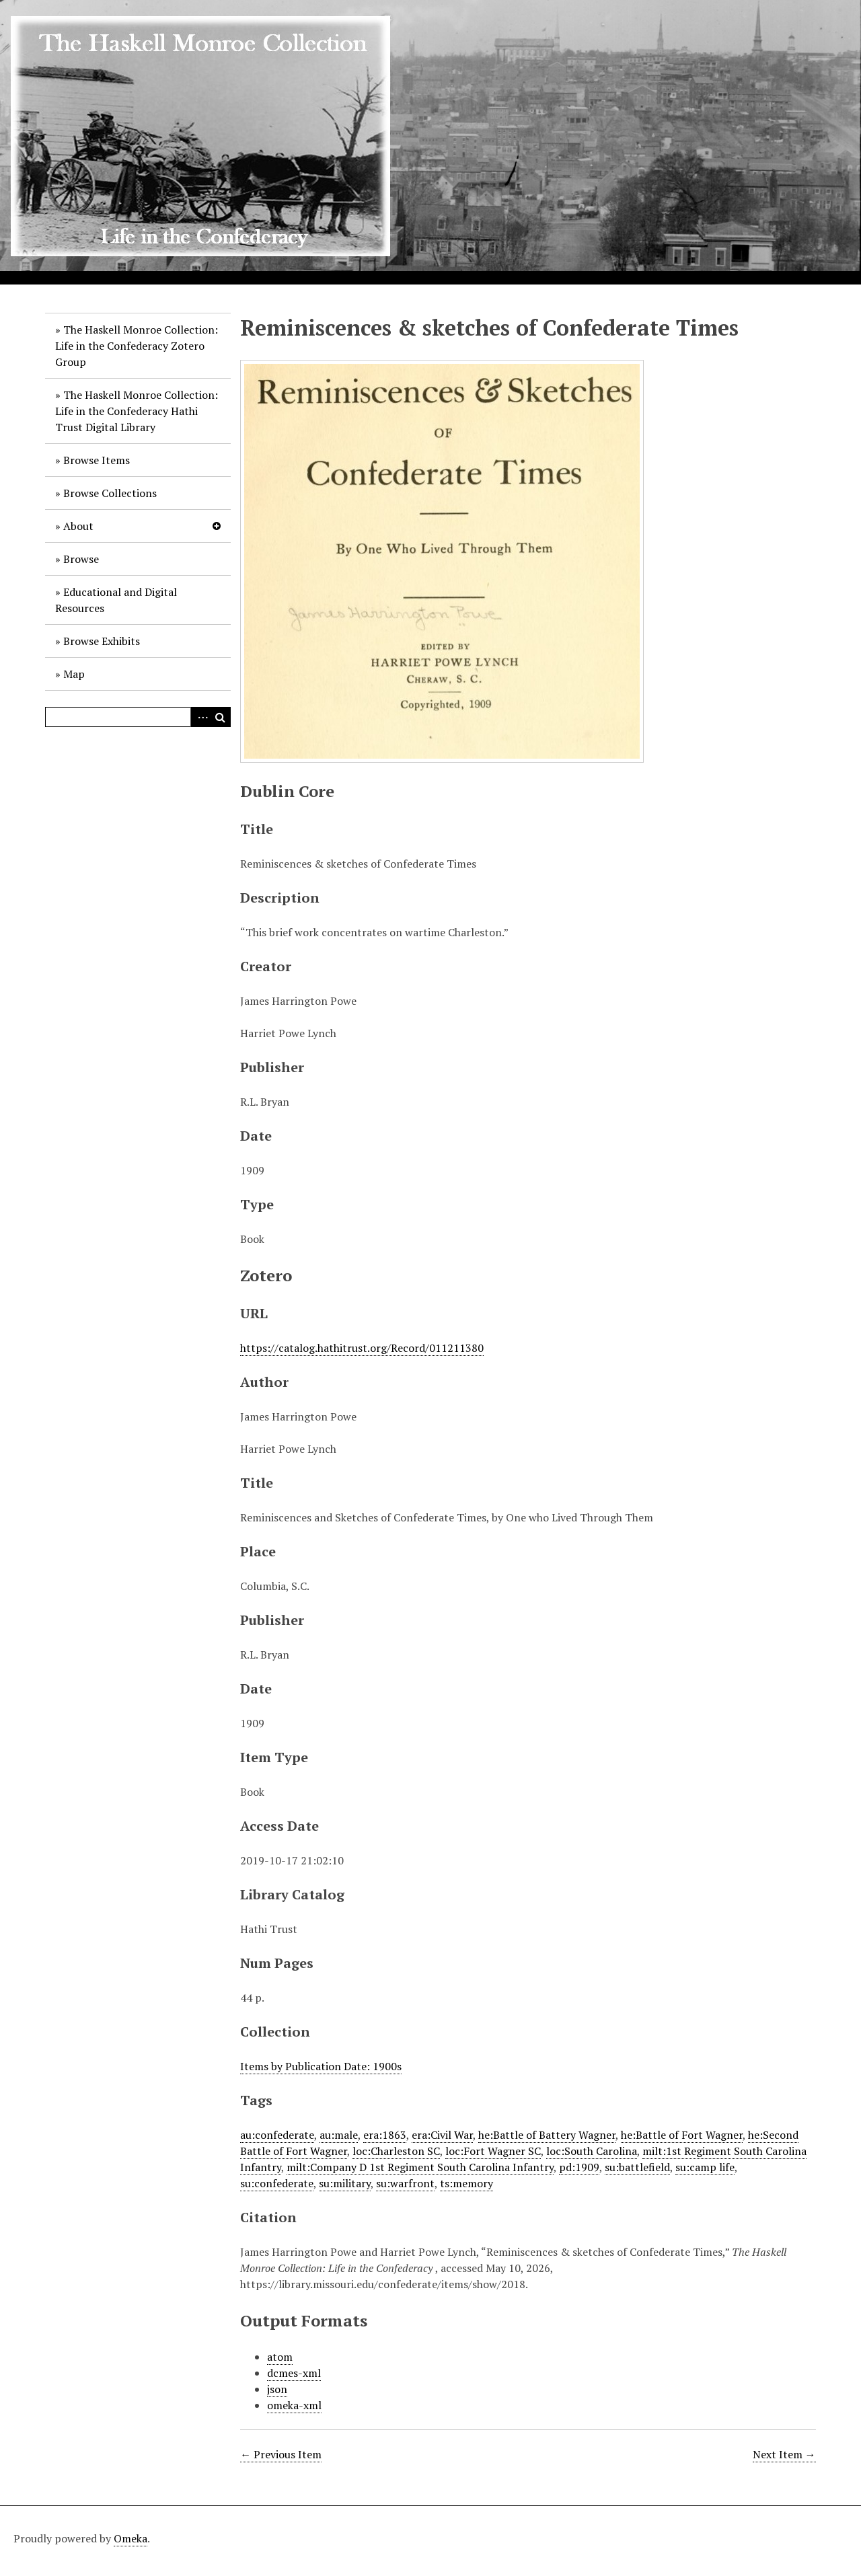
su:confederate (276, 2183)
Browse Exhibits (101, 641)
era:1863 (384, 2134)
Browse (81, 559)
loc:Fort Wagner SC (493, 2151)
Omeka (130, 2538)
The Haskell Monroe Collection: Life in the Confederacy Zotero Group (136, 345)
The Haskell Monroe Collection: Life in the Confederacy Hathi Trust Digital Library (136, 410)
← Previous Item (281, 2454)
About (78, 526)
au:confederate (277, 2134)
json (277, 2389)
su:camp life (705, 2167)
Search (221, 717)
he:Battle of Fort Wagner (682, 2134)
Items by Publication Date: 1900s (321, 2066)
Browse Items (96, 460)
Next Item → (784, 2454)
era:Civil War (442, 2134)
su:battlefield (637, 2167)
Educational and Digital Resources (116, 599)
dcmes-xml (294, 2372)
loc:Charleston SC (396, 2151)
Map (74, 674)
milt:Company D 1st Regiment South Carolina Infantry (420, 2167)
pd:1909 (579, 2167)
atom (280, 2356)
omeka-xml (294, 2405)
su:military (345, 2183)
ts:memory (466, 2183)
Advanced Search (200, 717)
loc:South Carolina (591, 2151)
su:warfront (405, 2183)
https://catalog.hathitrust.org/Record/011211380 (362, 1347)
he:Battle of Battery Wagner (546, 2134)
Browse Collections (110, 493)
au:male (339, 2134)
